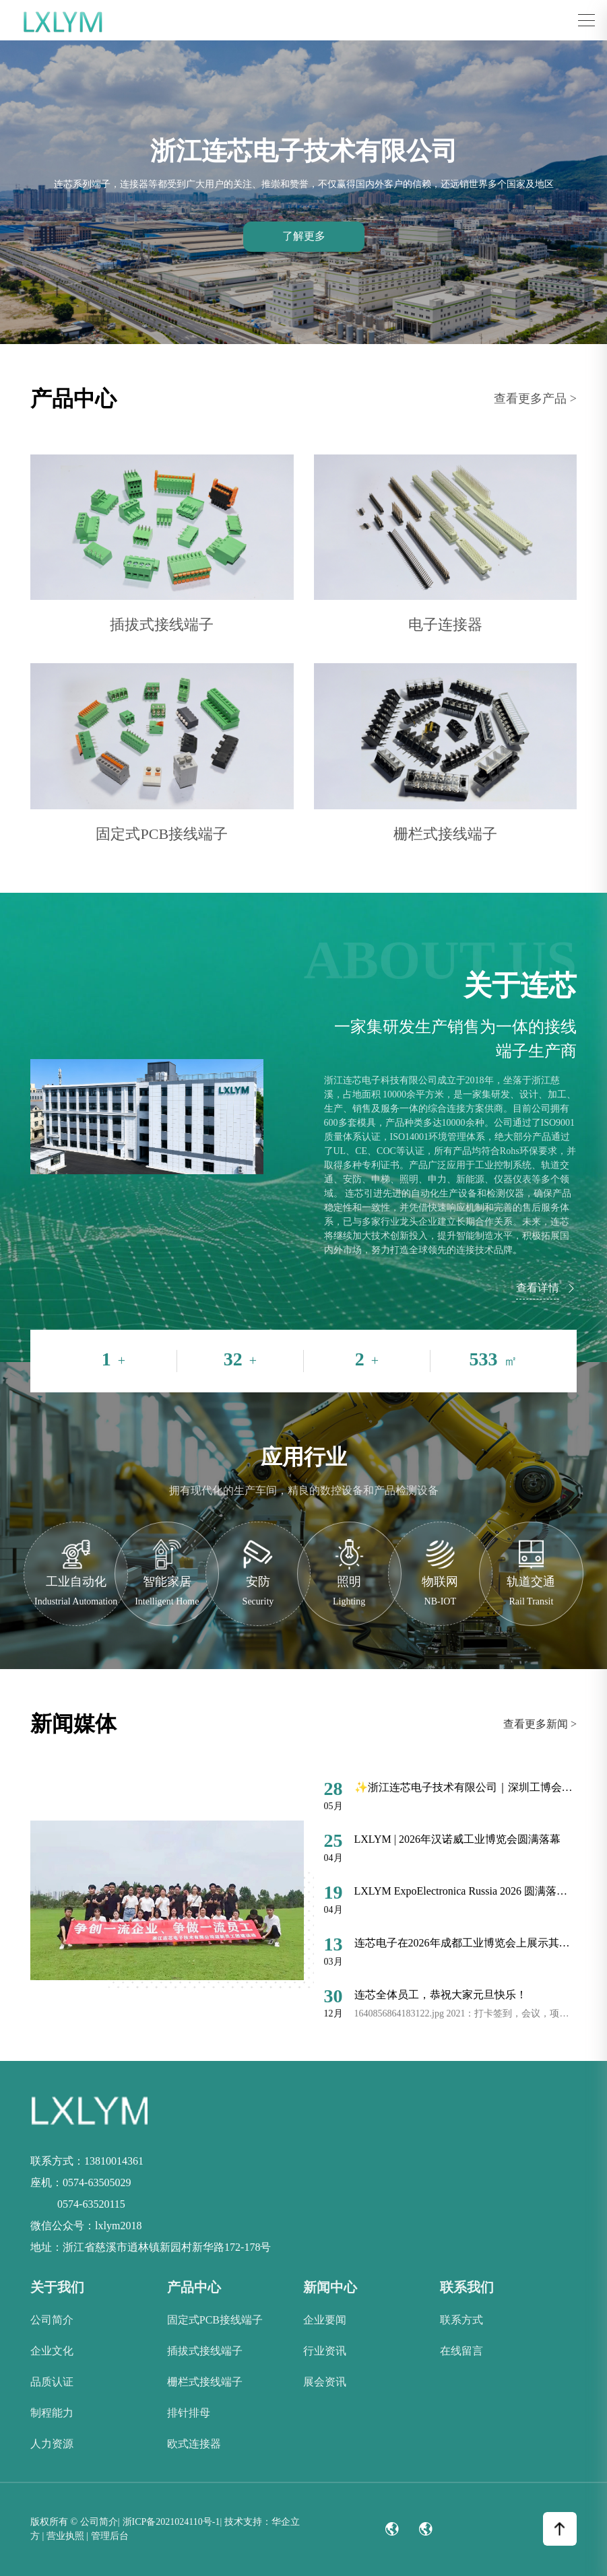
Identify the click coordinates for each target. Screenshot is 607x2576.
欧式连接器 (194, 2443)
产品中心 (194, 2287)
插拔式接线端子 (205, 2351)
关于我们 (57, 2287)
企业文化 (51, 2351)
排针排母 (188, 2412)
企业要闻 (324, 2320)
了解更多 (303, 236)
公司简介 (51, 2320)
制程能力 (51, 2412)
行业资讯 (324, 2351)
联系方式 (461, 2320)
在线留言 (461, 2351)
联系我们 (467, 2287)
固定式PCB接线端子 (215, 2320)
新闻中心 (330, 2287)
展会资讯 (324, 2381)
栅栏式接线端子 (205, 2381)
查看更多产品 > (535, 398)
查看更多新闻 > (540, 1724)
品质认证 (51, 2381)
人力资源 (51, 2443)
